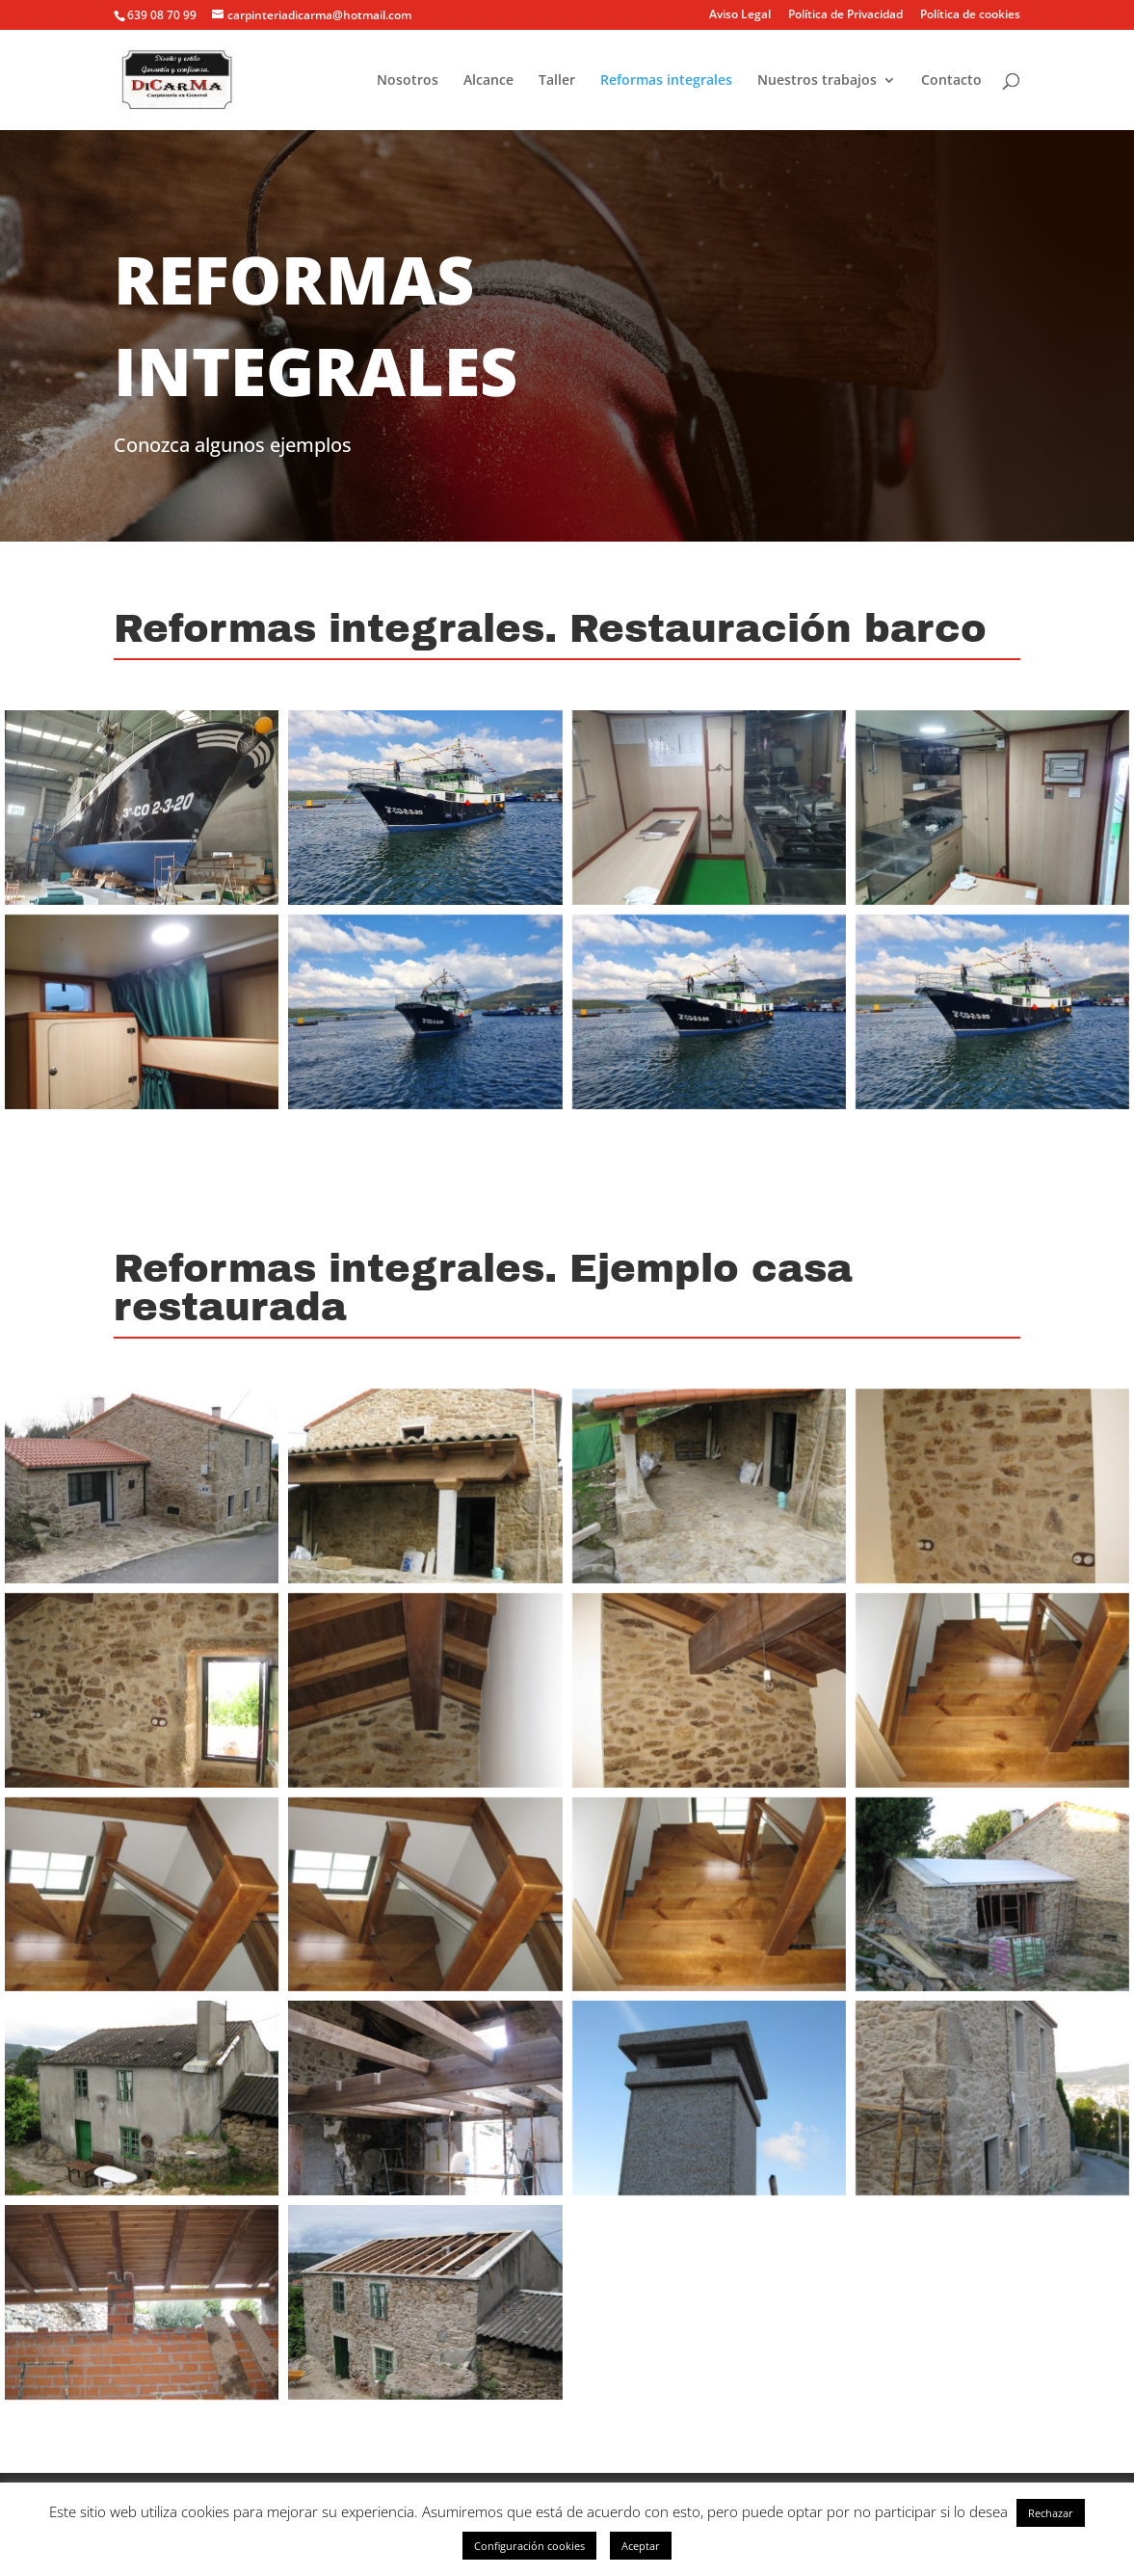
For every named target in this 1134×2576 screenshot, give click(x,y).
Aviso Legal (740, 15)
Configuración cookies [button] (529, 2545)
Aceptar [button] (640, 2545)
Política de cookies (970, 15)
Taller (557, 81)
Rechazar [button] (1050, 2513)
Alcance (488, 81)
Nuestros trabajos (817, 81)
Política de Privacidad (845, 15)
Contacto (951, 81)
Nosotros (407, 81)
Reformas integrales (666, 81)
